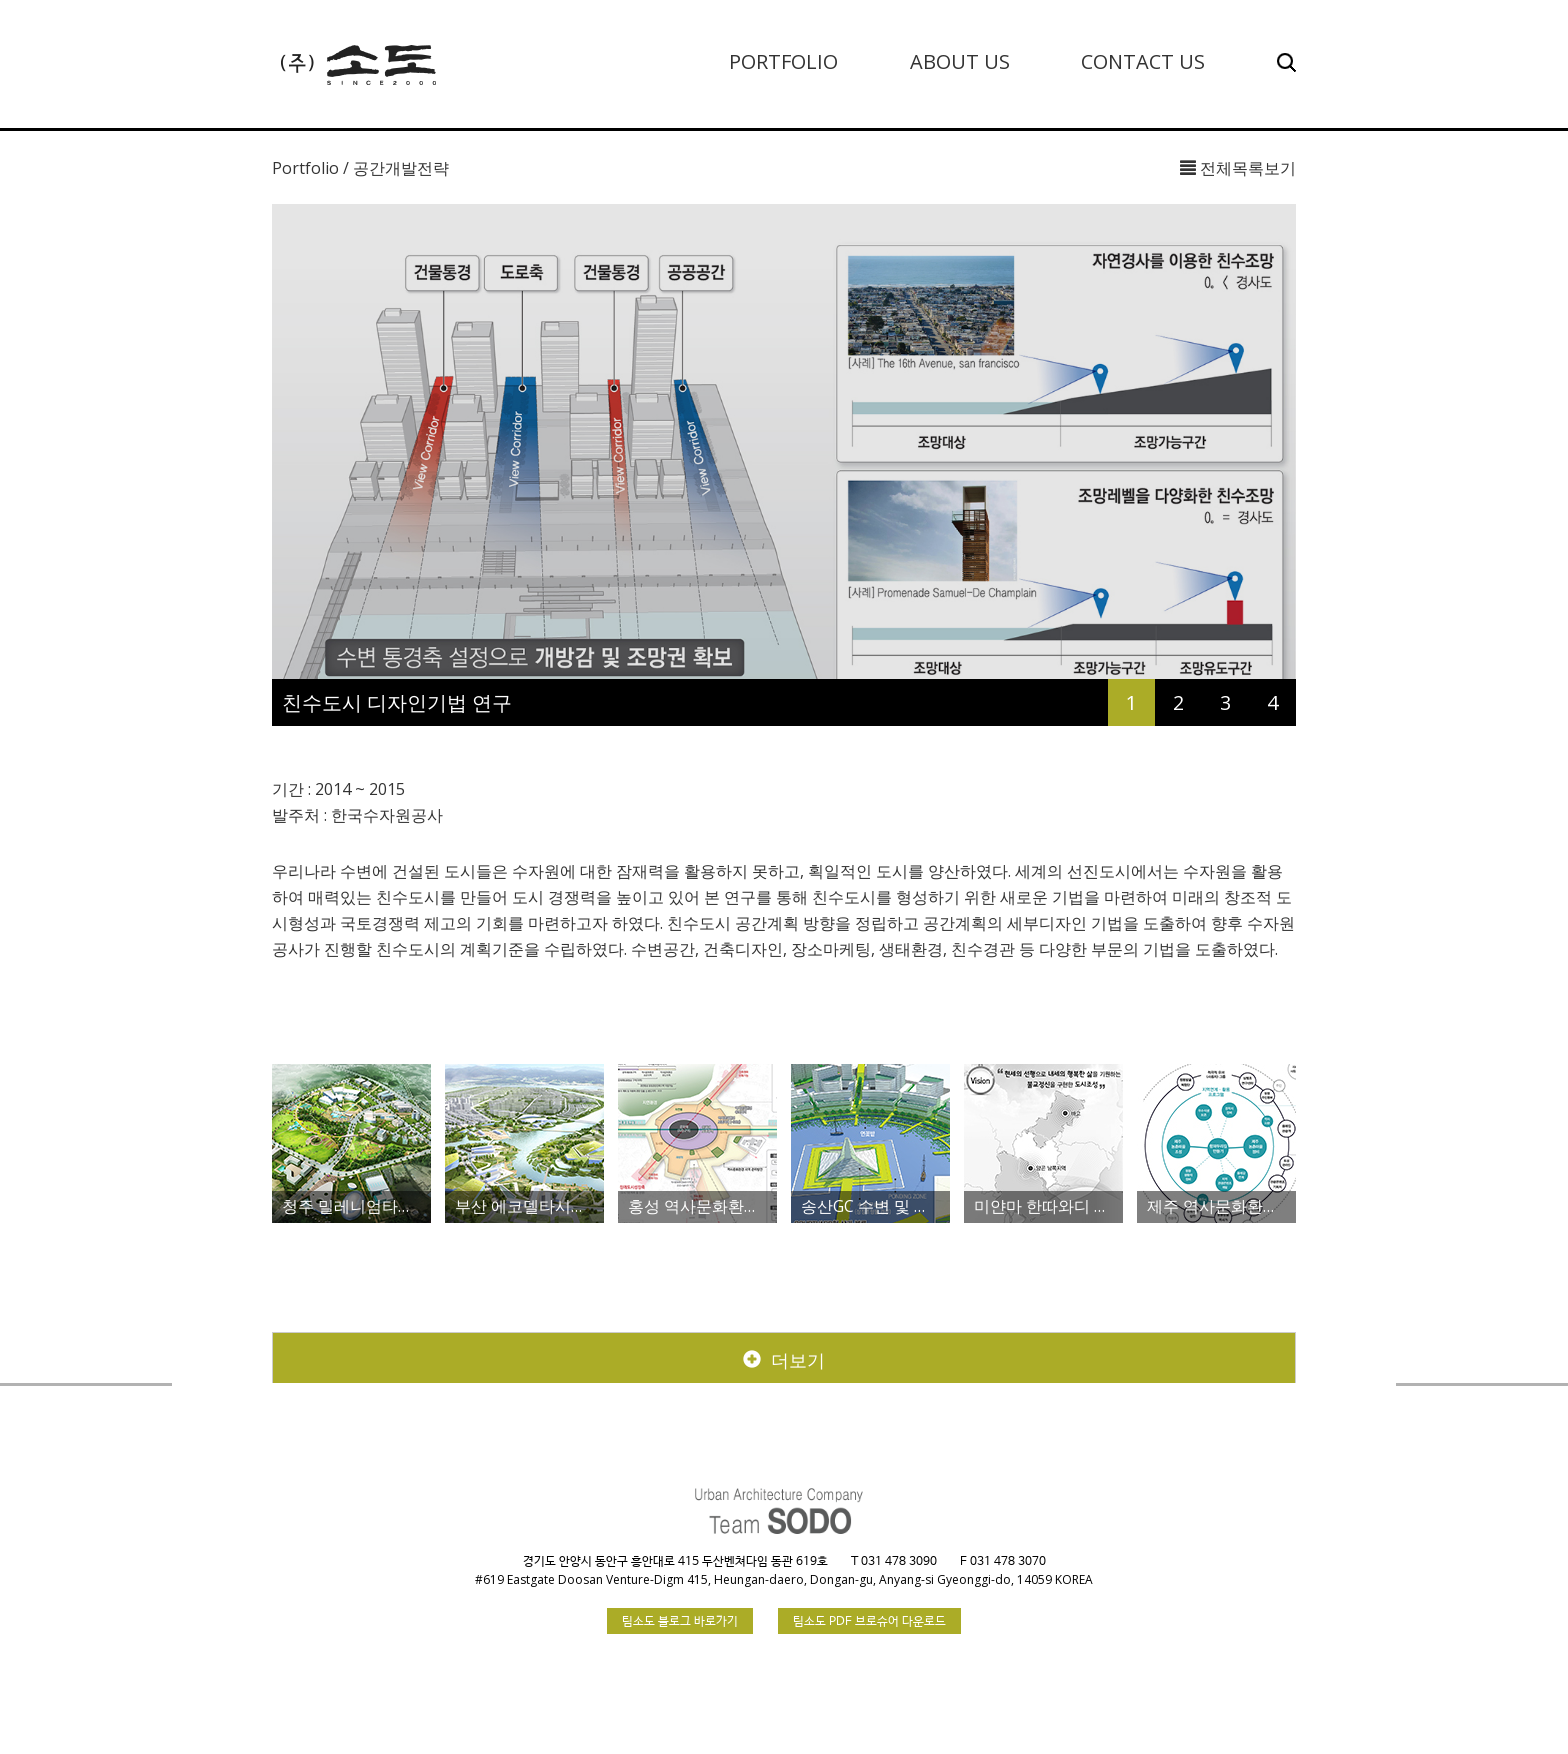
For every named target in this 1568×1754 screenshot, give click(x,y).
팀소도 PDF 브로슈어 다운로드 (869, 1622)
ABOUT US (960, 61)
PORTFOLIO (783, 61)
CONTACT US (1143, 61)
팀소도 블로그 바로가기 (680, 1622)
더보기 (784, 1359)
